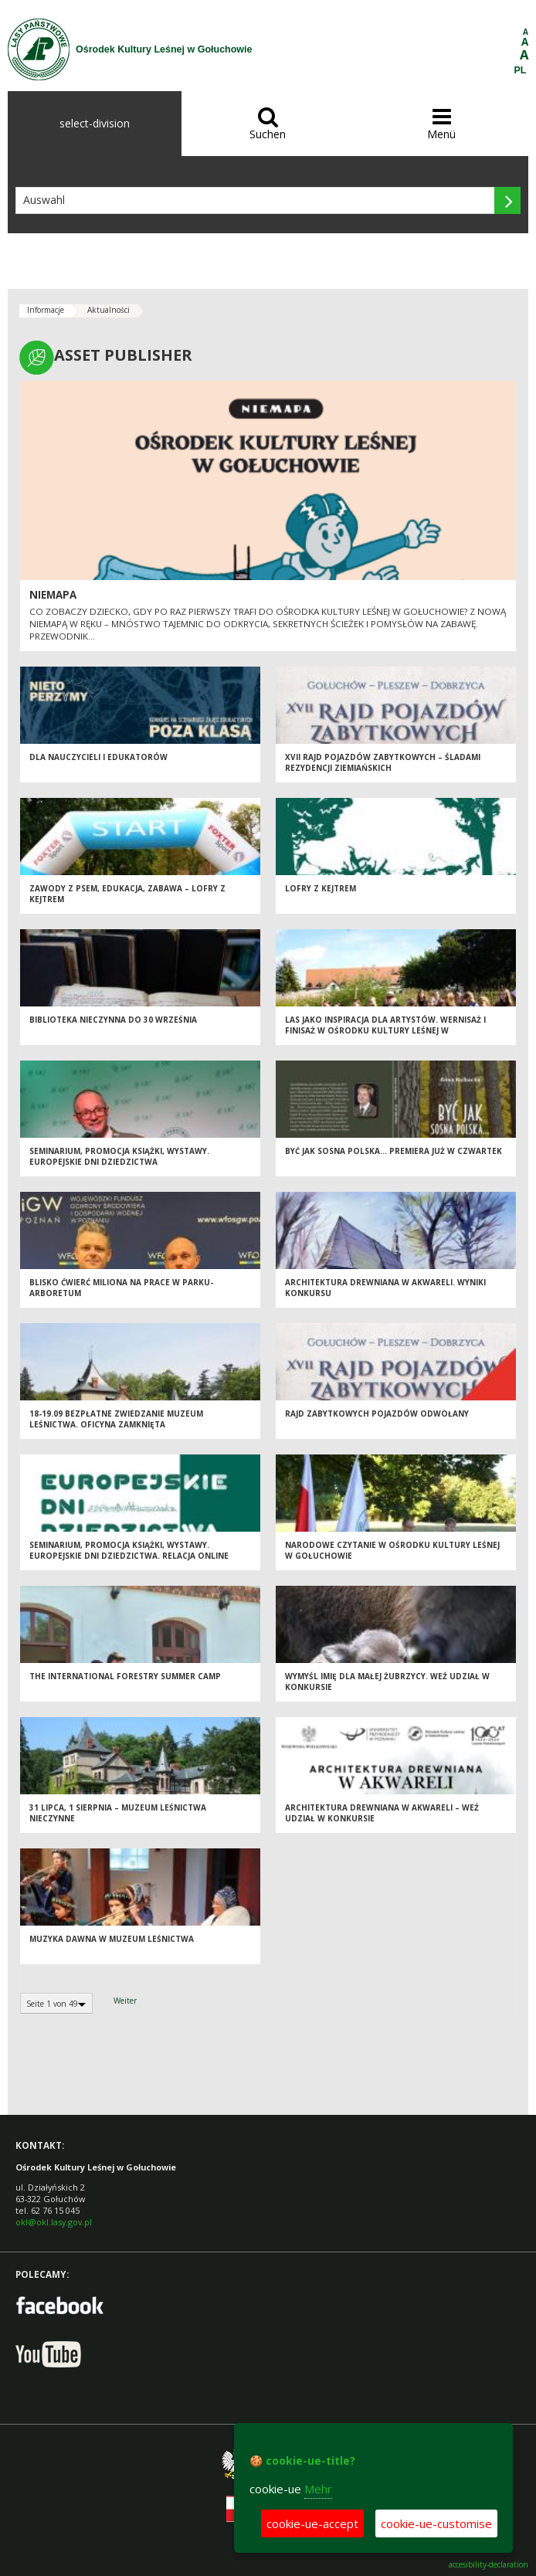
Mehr (318, 2488)
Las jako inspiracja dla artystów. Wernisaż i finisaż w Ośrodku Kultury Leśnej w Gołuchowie (385, 1030)
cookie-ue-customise (436, 2523)
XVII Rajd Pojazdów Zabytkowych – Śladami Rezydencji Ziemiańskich (382, 763)
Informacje (45, 309)
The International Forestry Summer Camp (125, 1676)
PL (520, 70)
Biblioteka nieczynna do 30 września (113, 1019)
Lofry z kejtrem (320, 888)
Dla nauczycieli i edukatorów (98, 757)
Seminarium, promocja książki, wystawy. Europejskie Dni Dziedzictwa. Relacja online (129, 1550)
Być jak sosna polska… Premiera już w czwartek (393, 1150)
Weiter (125, 2000)
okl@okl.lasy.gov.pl (53, 2222)
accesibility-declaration (488, 2565)
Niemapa (52, 595)
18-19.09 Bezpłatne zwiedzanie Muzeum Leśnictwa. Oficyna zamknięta (116, 1419)
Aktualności (108, 309)
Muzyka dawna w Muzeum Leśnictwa (111, 1938)
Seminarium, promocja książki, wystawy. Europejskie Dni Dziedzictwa (119, 1156)
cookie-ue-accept (312, 2523)
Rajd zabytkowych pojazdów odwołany (377, 1413)
